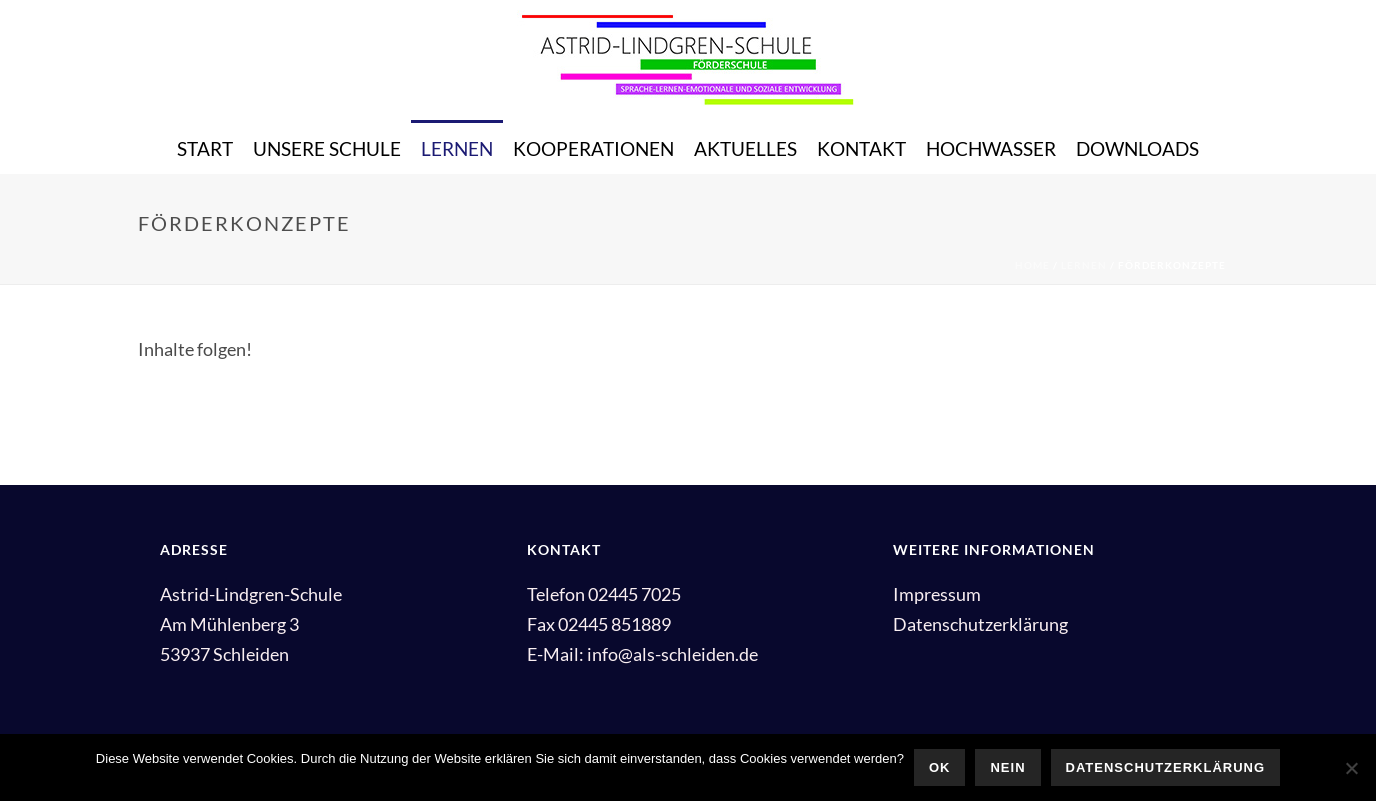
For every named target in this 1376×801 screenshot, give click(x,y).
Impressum (937, 594)
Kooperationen (593, 148)
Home (1032, 265)
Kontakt (861, 148)
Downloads (1137, 148)
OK (940, 767)
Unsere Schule (327, 148)
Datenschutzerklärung (980, 624)
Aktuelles (745, 148)
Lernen (457, 148)
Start (205, 148)
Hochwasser (991, 148)
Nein (1007, 767)
